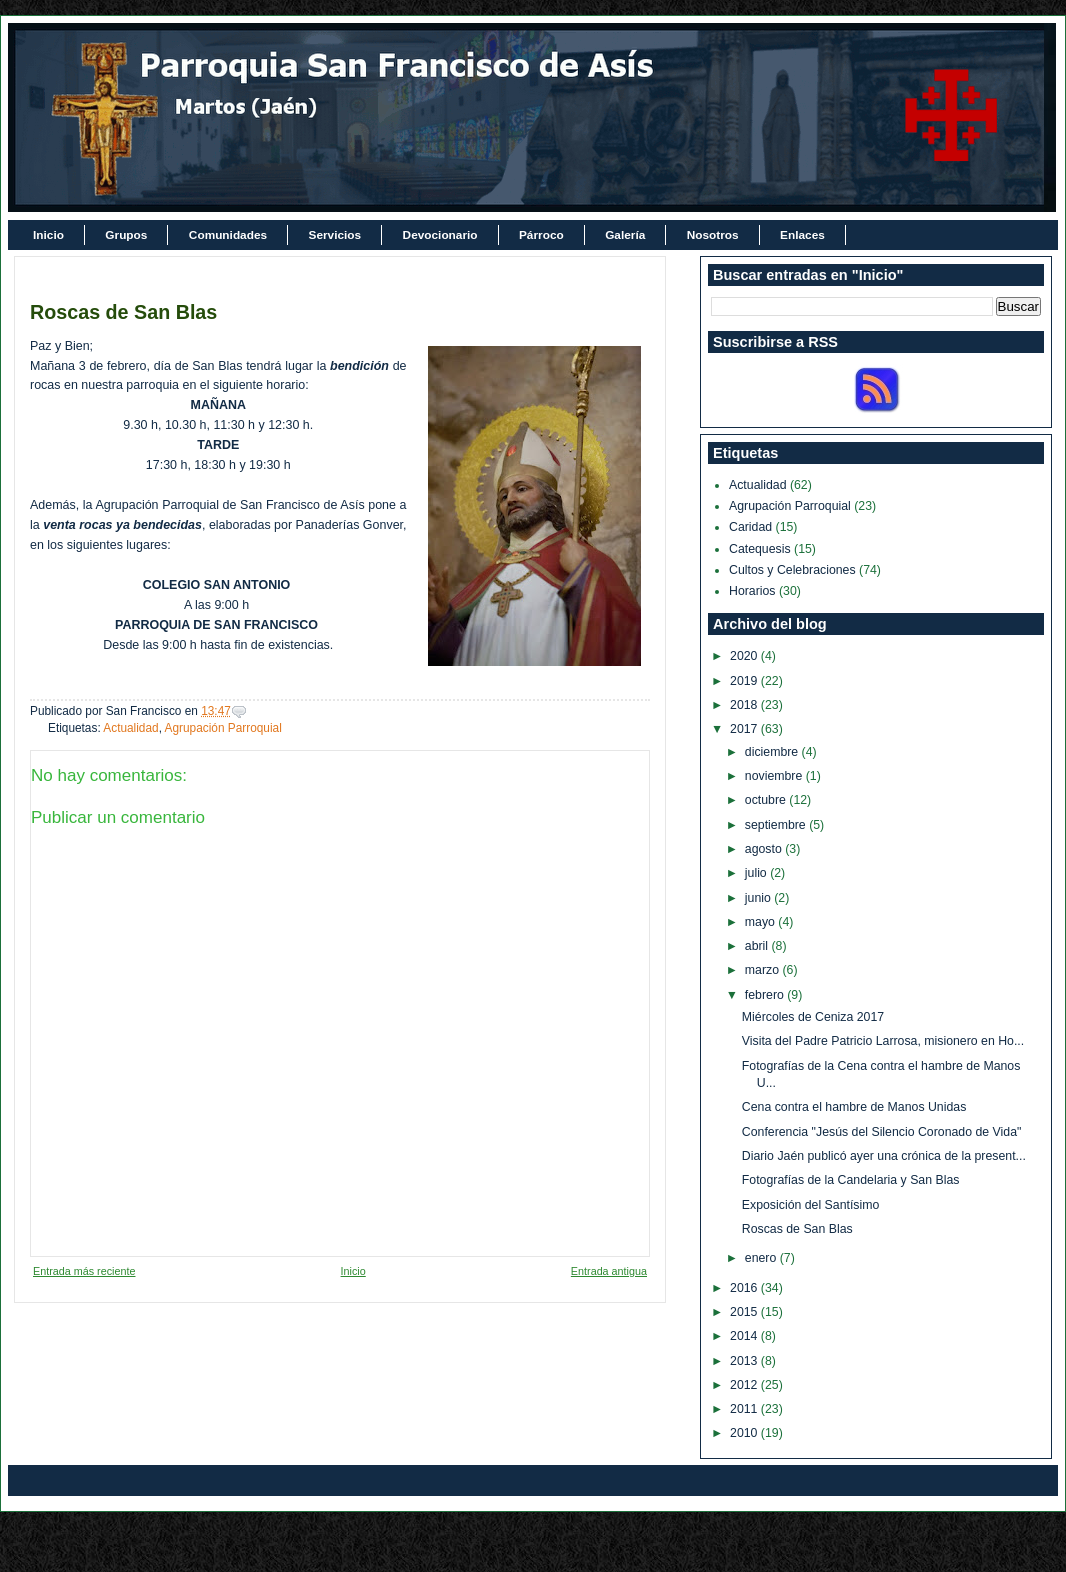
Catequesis (760, 549)
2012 (745, 1385)
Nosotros (713, 235)
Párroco (541, 235)
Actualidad (130, 728)
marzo (764, 970)
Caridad (750, 527)
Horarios (752, 591)
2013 (745, 1361)
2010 (745, 1433)
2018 (745, 705)
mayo (762, 922)
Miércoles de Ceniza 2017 (813, 1017)
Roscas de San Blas (123, 312)
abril (758, 946)
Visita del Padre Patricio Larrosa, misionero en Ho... (883, 1041)
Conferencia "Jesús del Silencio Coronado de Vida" (882, 1132)
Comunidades (228, 235)
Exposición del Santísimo (811, 1205)
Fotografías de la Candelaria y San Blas (851, 1180)
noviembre (775, 776)
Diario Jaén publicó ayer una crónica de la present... (884, 1156)
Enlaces (802, 235)
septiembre (777, 825)
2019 (745, 681)
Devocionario (440, 235)
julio (757, 873)
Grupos (126, 235)
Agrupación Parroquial (223, 728)
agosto (765, 849)
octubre (767, 800)
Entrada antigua (609, 1271)
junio (759, 898)
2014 (745, 1336)
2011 (745, 1409)
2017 (745, 729)
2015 (745, 1312)
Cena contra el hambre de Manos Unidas (854, 1107)
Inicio (48, 235)
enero (762, 1258)
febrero (766, 995)
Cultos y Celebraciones (792, 570)
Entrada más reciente (84, 1271)
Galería (625, 235)
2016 (745, 1288)
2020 (745, 656)
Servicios (335, 235)
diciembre (773, 752)
